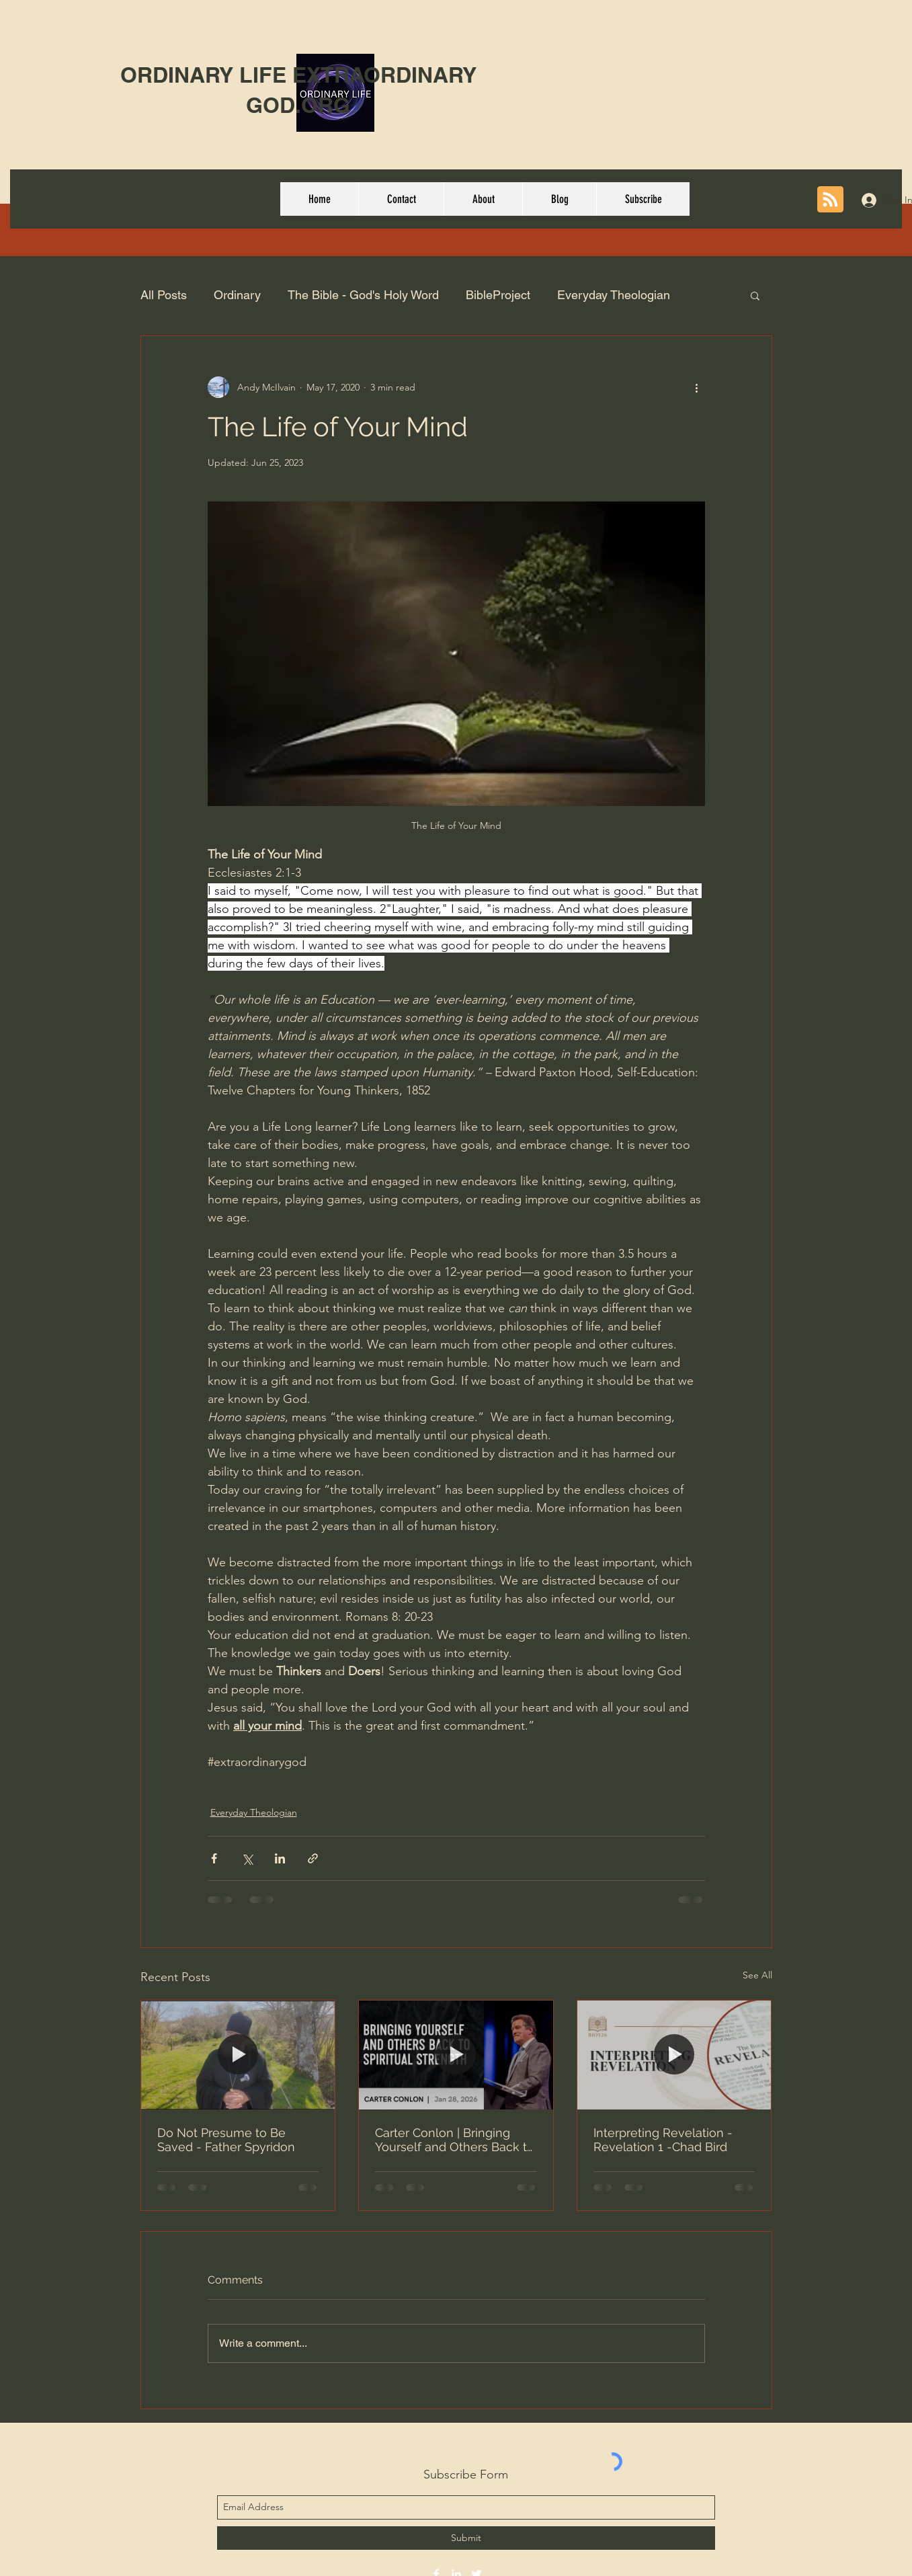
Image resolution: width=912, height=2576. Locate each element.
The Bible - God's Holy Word (363, 295)
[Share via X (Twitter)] (247, 1858)
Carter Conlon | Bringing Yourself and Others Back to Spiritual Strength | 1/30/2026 (454, 2140)
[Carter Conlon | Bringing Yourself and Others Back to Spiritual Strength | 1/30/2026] (456, 2055)
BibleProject (498, 295)
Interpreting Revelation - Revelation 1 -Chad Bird (663, 2140)
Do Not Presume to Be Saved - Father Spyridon (226, 2140)
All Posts (163, 295)
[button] (755, 295)
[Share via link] (312, 1858)
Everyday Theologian (613, 295)
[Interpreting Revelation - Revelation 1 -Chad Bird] (674, 2055)
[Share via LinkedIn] (280, 1858)
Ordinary (237, 295)
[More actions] (697, 387)
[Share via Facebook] (214, 1858)
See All (757, 1975)
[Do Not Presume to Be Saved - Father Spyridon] (238, 2055)
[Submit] (466, 2538)
